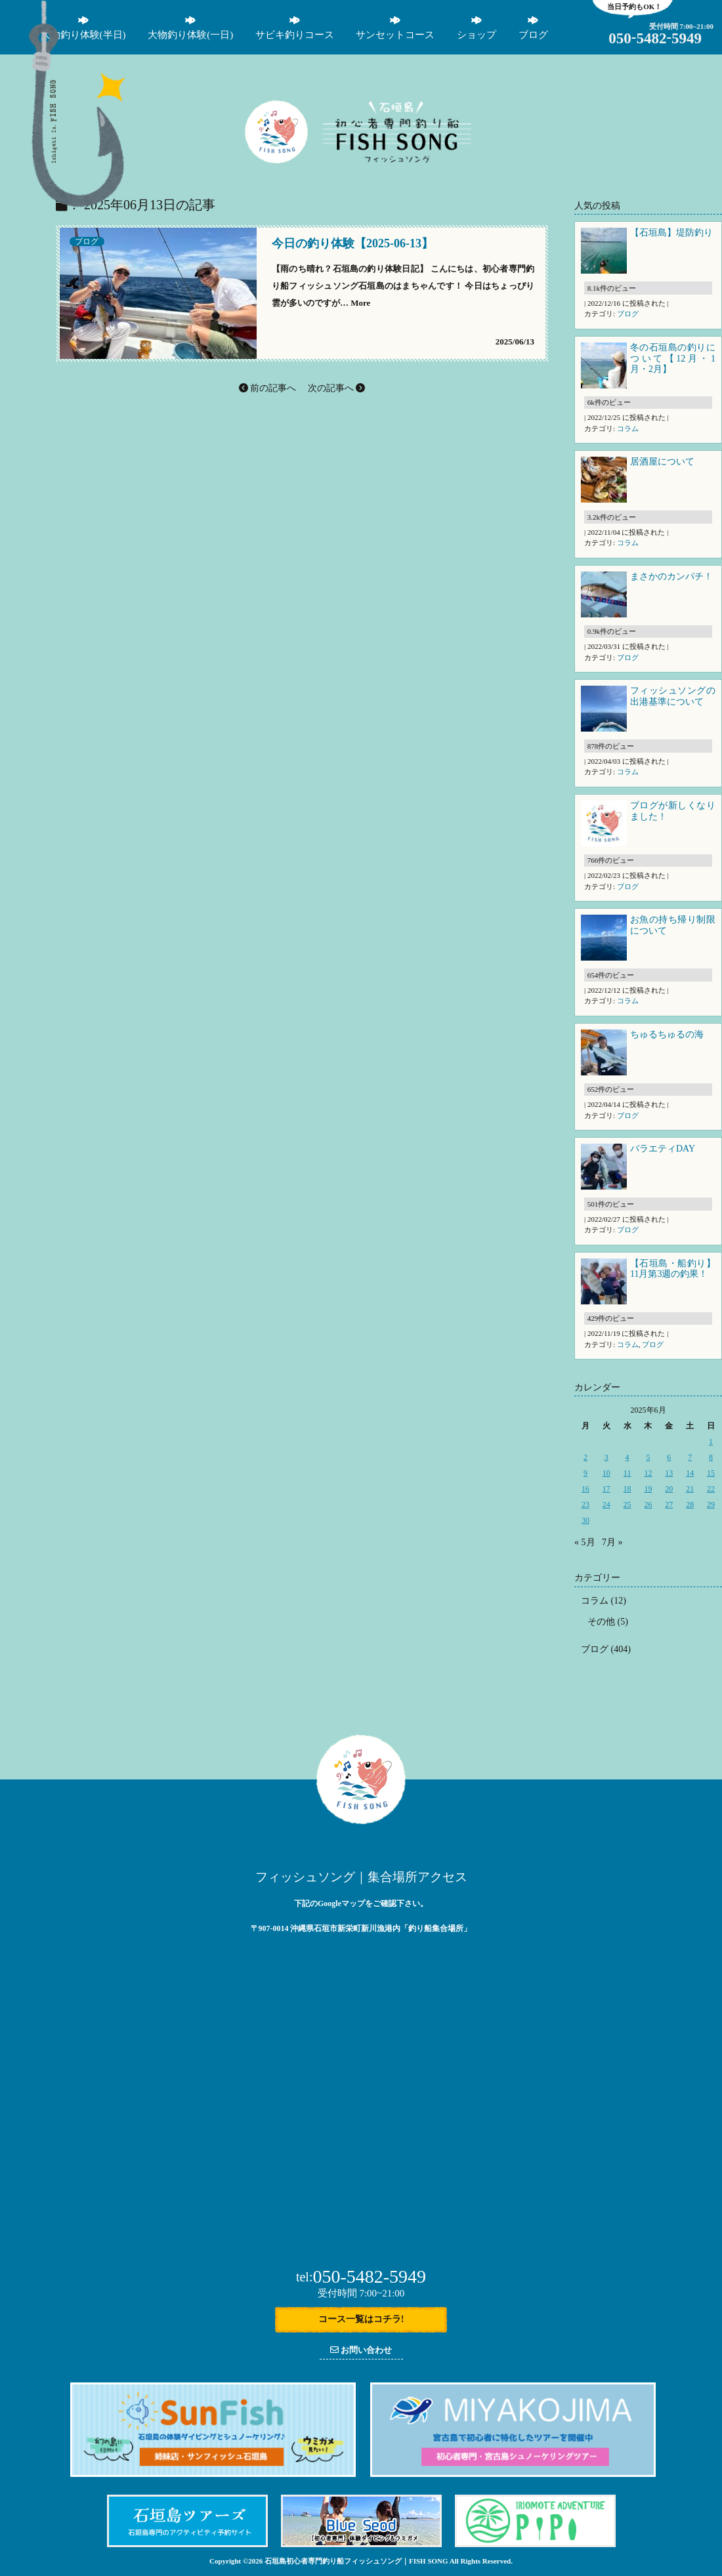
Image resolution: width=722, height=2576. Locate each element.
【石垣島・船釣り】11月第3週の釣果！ (672, 1268)
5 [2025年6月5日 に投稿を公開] (648, 1457)
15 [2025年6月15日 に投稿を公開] (711, 1473)
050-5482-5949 (361, 2276)
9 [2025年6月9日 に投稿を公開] (585, 1473)
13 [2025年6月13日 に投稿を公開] (669, 1473)
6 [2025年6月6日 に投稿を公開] (669, 1457)
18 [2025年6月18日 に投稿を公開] (627, 1488)
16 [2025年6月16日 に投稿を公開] (585, 1488)
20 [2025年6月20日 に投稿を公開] (669, 1488)
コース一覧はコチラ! (361, 2319)
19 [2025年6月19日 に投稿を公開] (648, 1488)
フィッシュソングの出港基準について (672, 696)
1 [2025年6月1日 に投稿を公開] (711, 1441)
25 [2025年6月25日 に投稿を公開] (627, 1504)
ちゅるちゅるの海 (667, 1034)
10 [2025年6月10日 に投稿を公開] (606, 1473)
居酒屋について (662, 462)
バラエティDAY (663, 1148)
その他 (601, 1622)
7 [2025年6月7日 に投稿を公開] (690, 1457)
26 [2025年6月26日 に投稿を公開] (648, 1504)
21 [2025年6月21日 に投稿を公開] (690, 1488)
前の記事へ (268, 388)
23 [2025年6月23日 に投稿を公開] (585, 1504)
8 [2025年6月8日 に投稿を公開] (711, 1457)
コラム (628, 428)
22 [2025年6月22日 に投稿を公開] (711, 1488)
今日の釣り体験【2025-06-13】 (352, 244)
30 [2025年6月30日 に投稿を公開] (585, 1520)
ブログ (86, 241)
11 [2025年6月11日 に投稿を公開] (627, 1473)
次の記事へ (337, 388)
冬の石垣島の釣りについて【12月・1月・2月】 (672, 359)
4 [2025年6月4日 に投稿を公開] (627, 1457)
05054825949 (655, 38)
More (360, 303)
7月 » (612, 1542)
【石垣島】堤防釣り (671, 233)
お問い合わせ (361, 2350)
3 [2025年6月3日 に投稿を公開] (606, 1457)
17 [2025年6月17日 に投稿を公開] (606, 1488)
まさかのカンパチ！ (671, 576)
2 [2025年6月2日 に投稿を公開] (585, 1457)
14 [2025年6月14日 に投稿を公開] (690, 1473)
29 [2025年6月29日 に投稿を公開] (711, 1504)
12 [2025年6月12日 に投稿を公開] (648, 1473)
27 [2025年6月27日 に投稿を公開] (669, 1504)
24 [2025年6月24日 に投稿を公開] (606, 1504)
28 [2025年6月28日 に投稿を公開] (690, 1504)
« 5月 (584, 1542)
